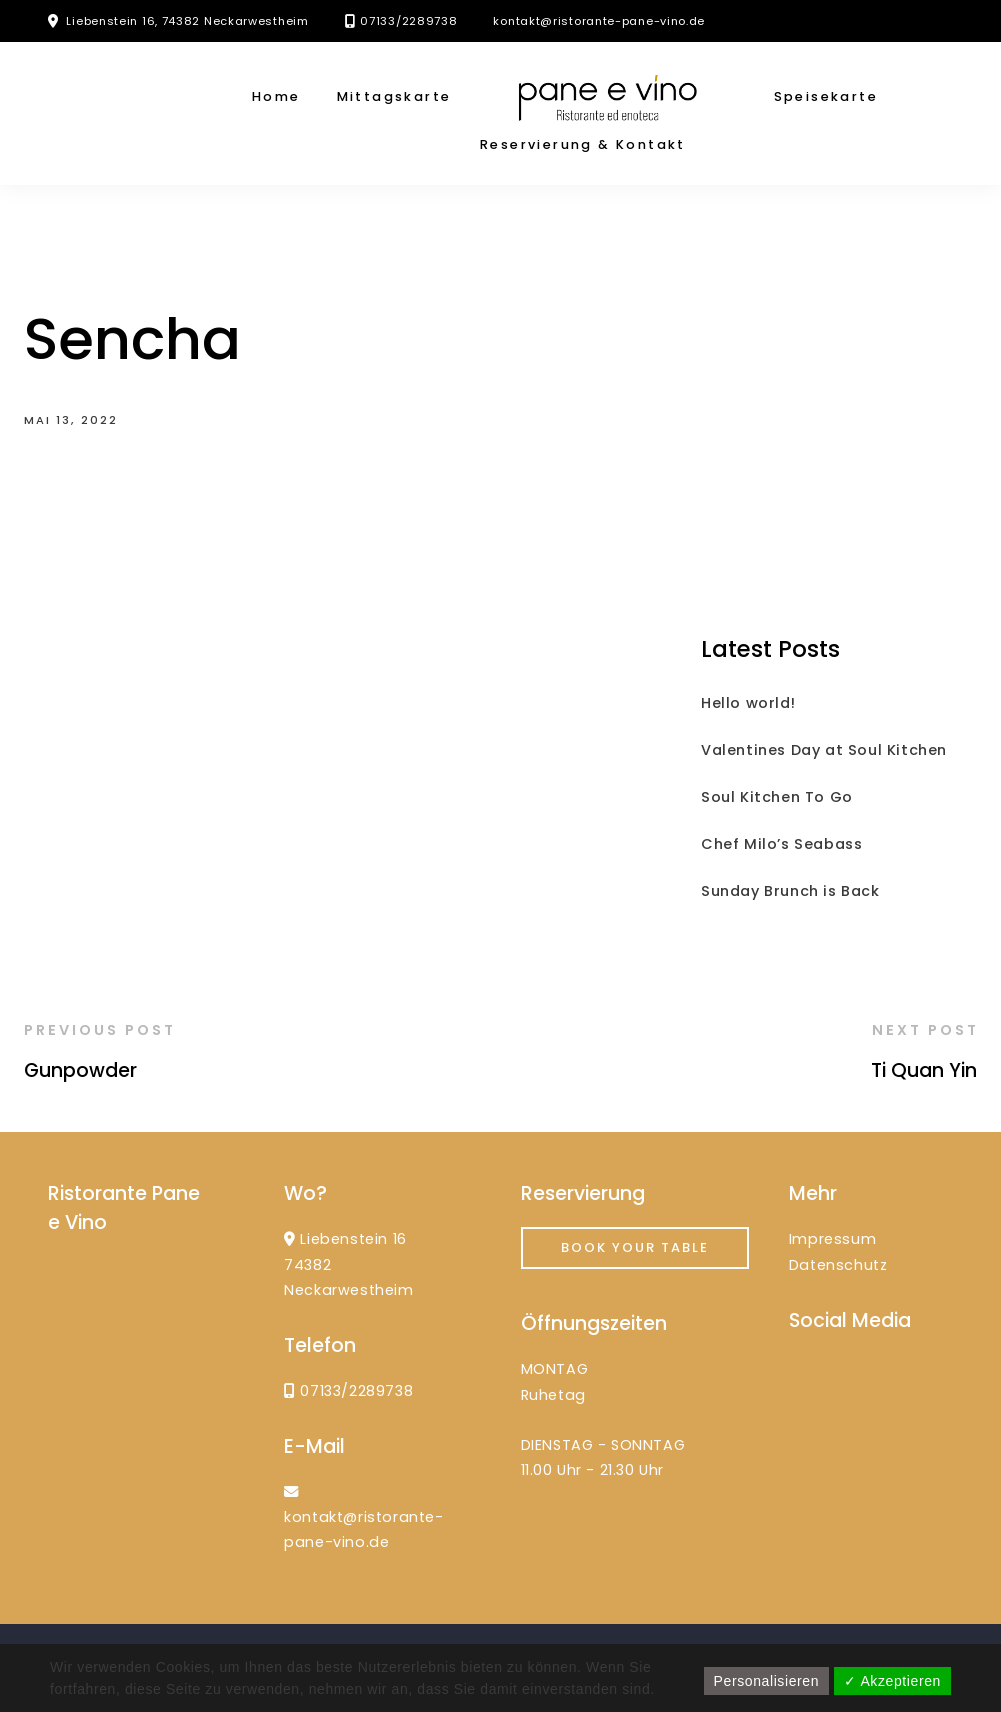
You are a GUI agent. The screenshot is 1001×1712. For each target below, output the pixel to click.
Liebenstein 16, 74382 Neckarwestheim (187, 21)
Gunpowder (80, 1070)
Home (276, 96)
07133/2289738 (408, 21)
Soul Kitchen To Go (777, 797)
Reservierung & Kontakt (583, 144)
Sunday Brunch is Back (790, 891)
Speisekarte (826, 96)
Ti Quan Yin (924, 1070)
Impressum (832, 1239)
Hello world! (748, 703)
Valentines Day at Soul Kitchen (824, 750)
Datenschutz (838, 1265)
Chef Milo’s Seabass (781, 844)
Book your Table (635, 1247)
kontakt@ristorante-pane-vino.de (599, 21)
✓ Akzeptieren (892, 1681)
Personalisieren (767, 1681)
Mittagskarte (394, 96)
